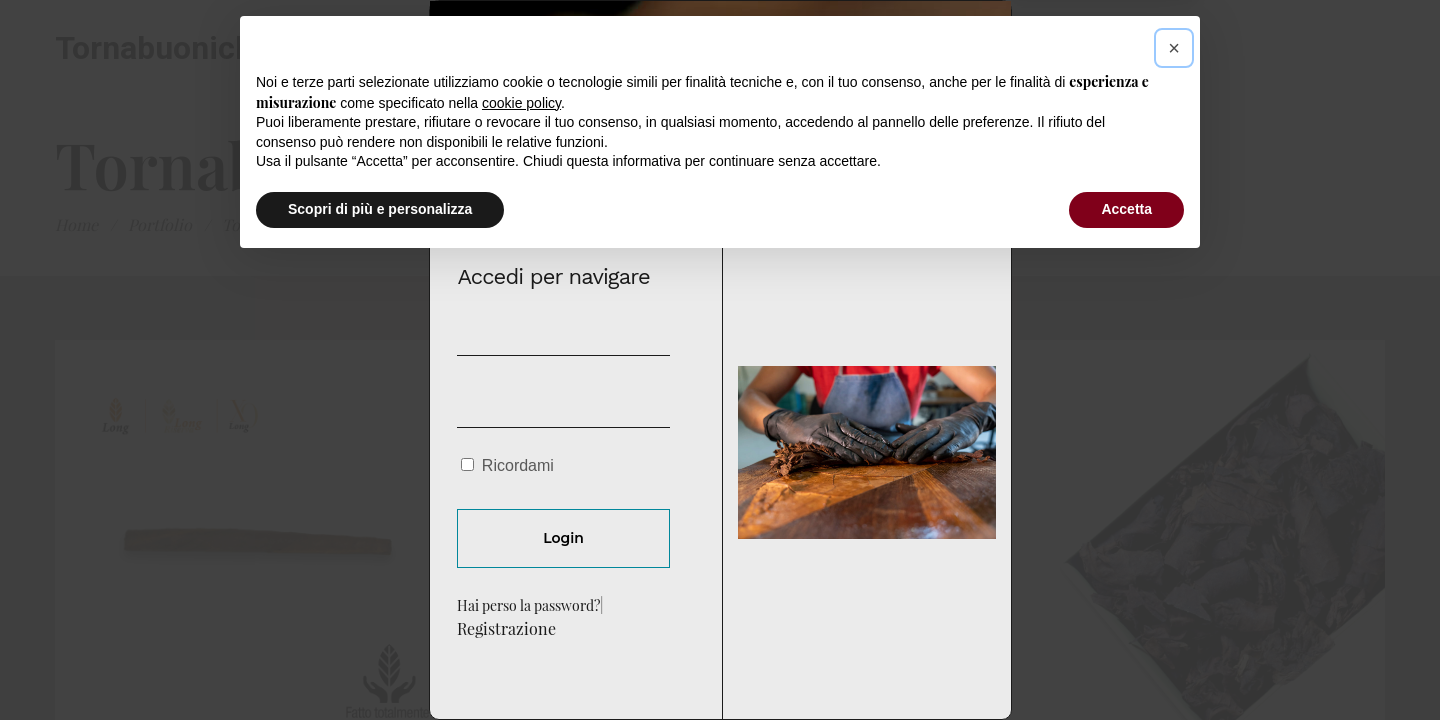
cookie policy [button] (521, 559)
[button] (1174, 504)
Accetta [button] (1126, 665)
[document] (720, 360)
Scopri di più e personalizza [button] (380, 665)
